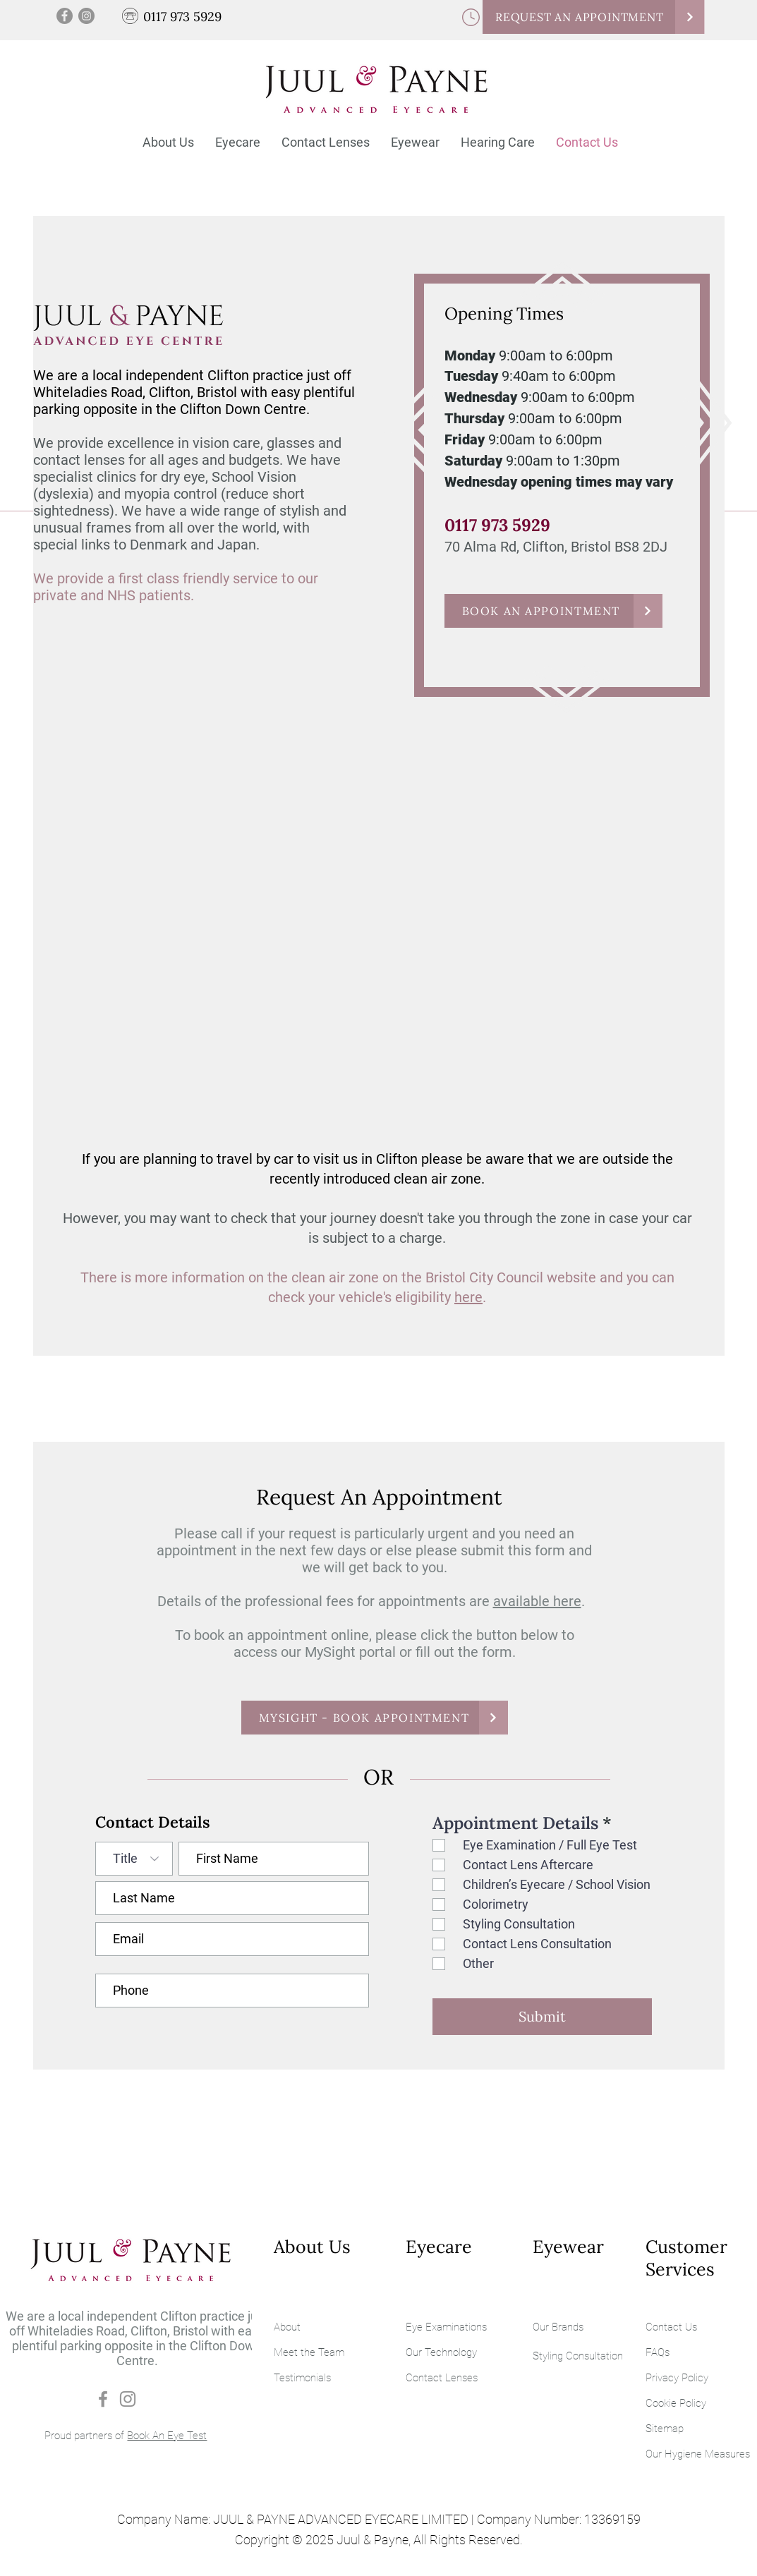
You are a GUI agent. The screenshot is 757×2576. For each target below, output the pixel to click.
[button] (238, 142)
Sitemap (665, 2428)
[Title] (134, 1859)
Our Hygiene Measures (698, 2454)
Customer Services (686, 2257)
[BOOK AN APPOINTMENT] (553, 611)
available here (537, 1601)
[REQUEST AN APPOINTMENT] (593, 17)
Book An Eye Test (167, 2435)
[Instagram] (86, 16)
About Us (312, 2246)
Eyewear (568, 2246)
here (468, 1297)
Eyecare (439, 2246)
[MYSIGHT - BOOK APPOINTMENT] (374, 1717)
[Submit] (542, 2016)
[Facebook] (64, 16)
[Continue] (690, 17)
